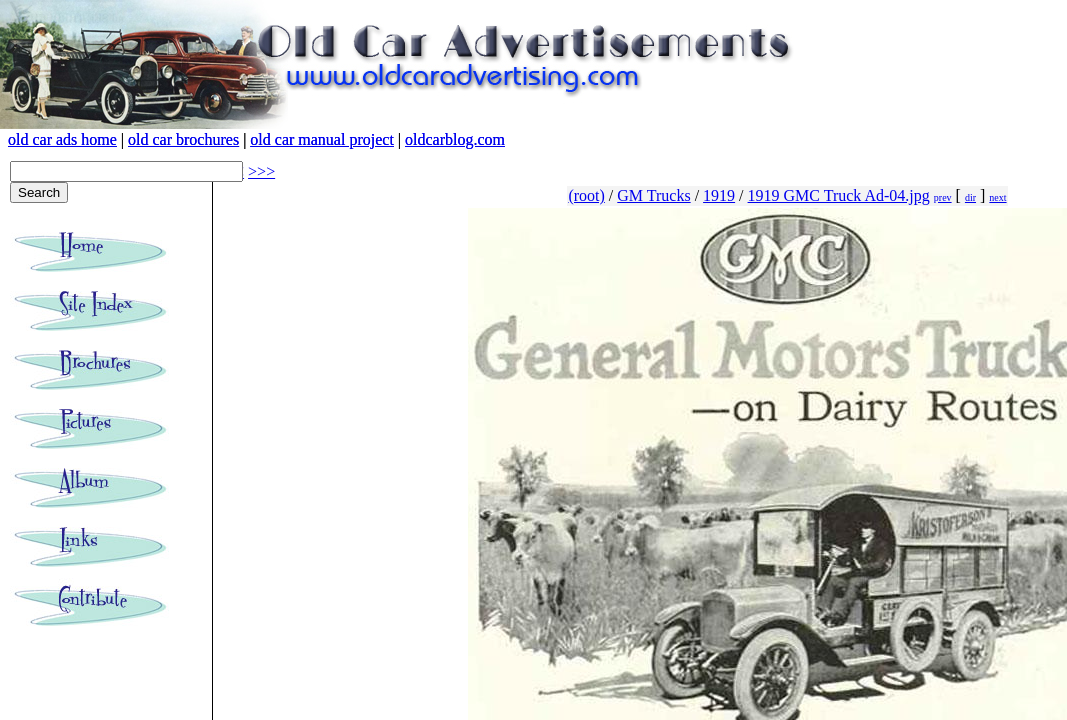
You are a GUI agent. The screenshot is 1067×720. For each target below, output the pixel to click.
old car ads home (62, 139)
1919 (719, 195)
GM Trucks (653, 195)
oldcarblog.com (455, 139)
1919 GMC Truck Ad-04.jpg (839, 195)
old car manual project (322, 139)
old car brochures (183, 139)
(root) (586, 195)
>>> (261, 171)
